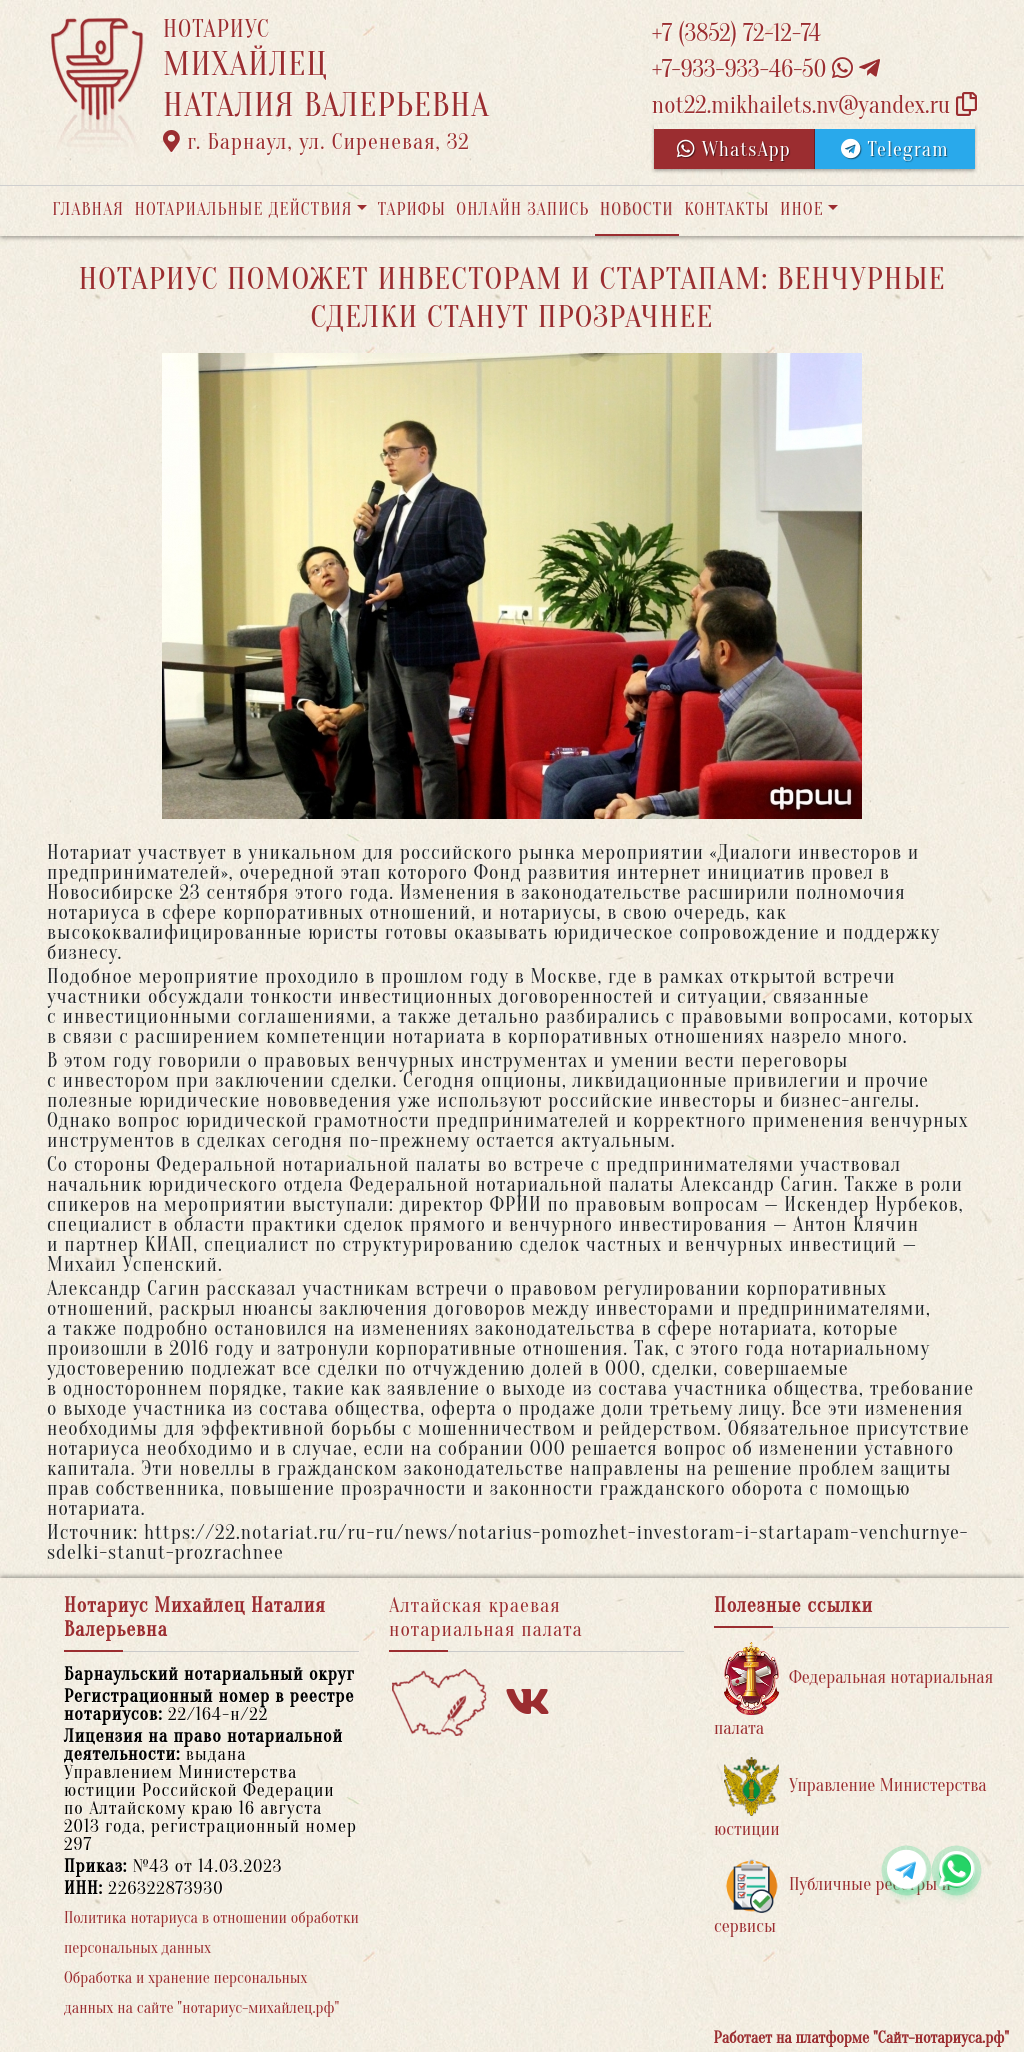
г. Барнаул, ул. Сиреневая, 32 (316, 142)
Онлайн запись (522, 209)
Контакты (726, 209)
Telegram (894, 149)
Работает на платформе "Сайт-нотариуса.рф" (861, 2038)
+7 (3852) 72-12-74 (736, 33)
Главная (88, 209)
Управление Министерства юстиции (850, 1798)
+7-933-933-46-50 (766, 69)
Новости (637, 209)
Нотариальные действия (243, 209)
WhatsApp (734, 149)
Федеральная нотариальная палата (853, 1690)
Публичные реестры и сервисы (832, 1897)
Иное (802, 209)
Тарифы (412, 209)
